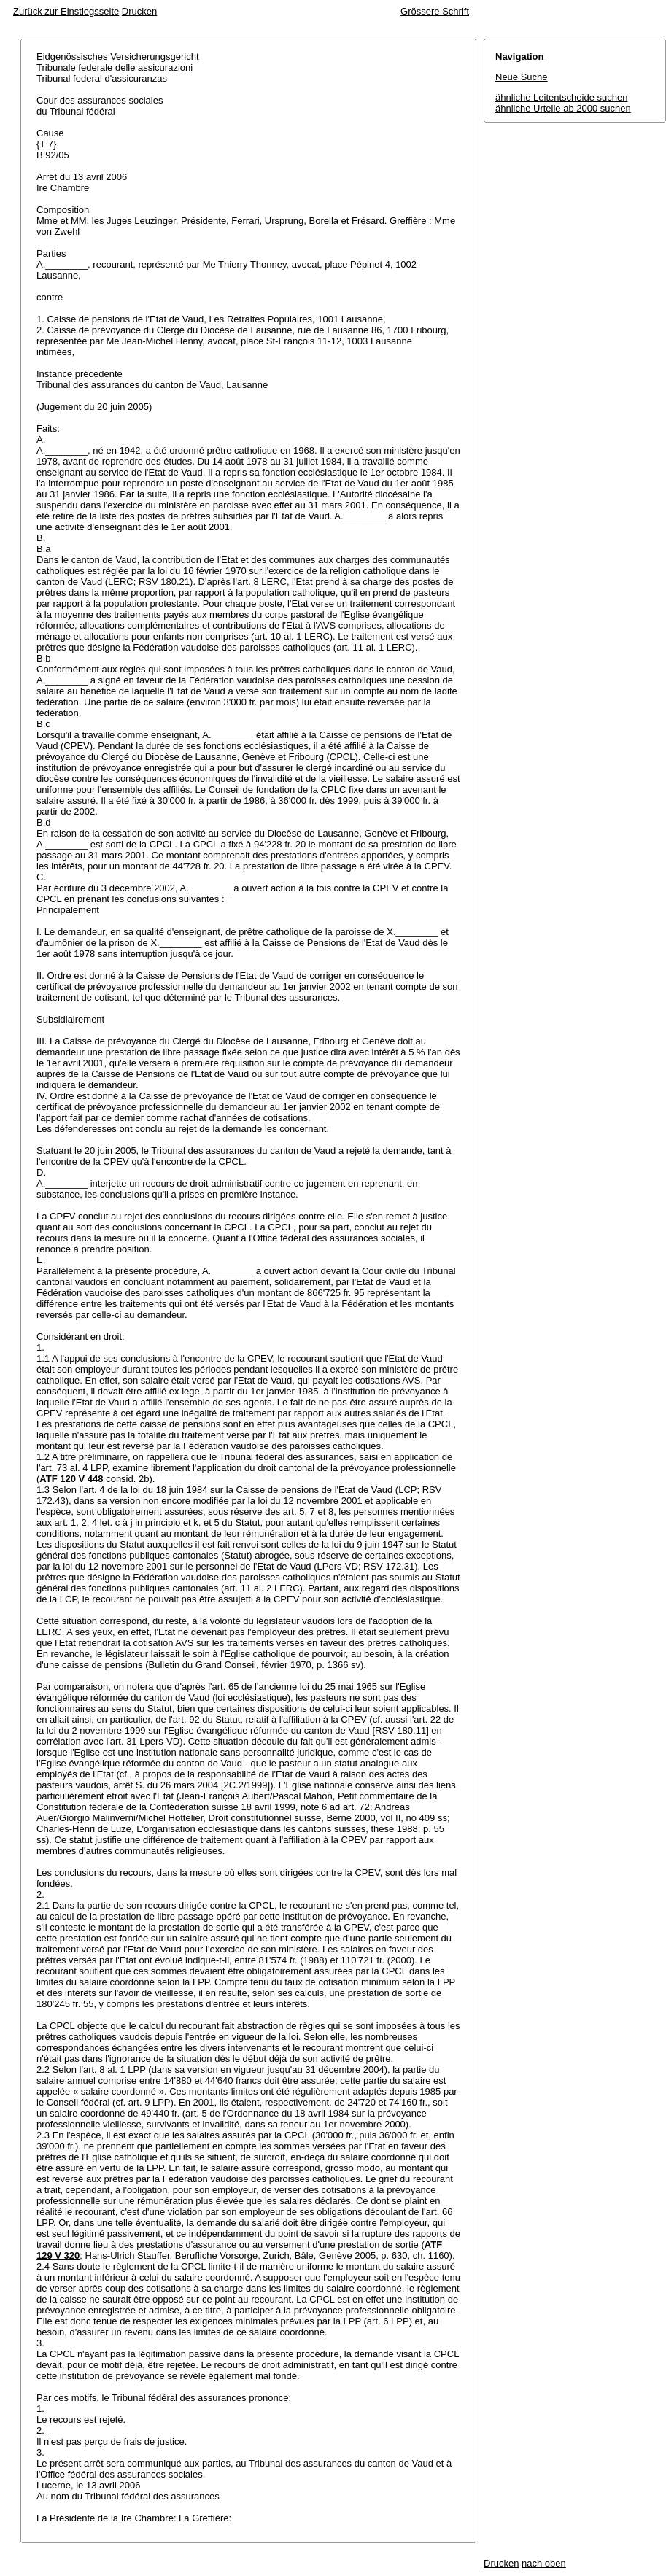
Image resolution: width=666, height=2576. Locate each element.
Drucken (139, 11)
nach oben (544, 2563)
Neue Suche (521, 76)
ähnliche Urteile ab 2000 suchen (563, 108)
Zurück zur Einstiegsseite (66, 11)
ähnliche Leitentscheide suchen (561, 97)
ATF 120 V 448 (71, 1478)
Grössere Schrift (434, 11)
